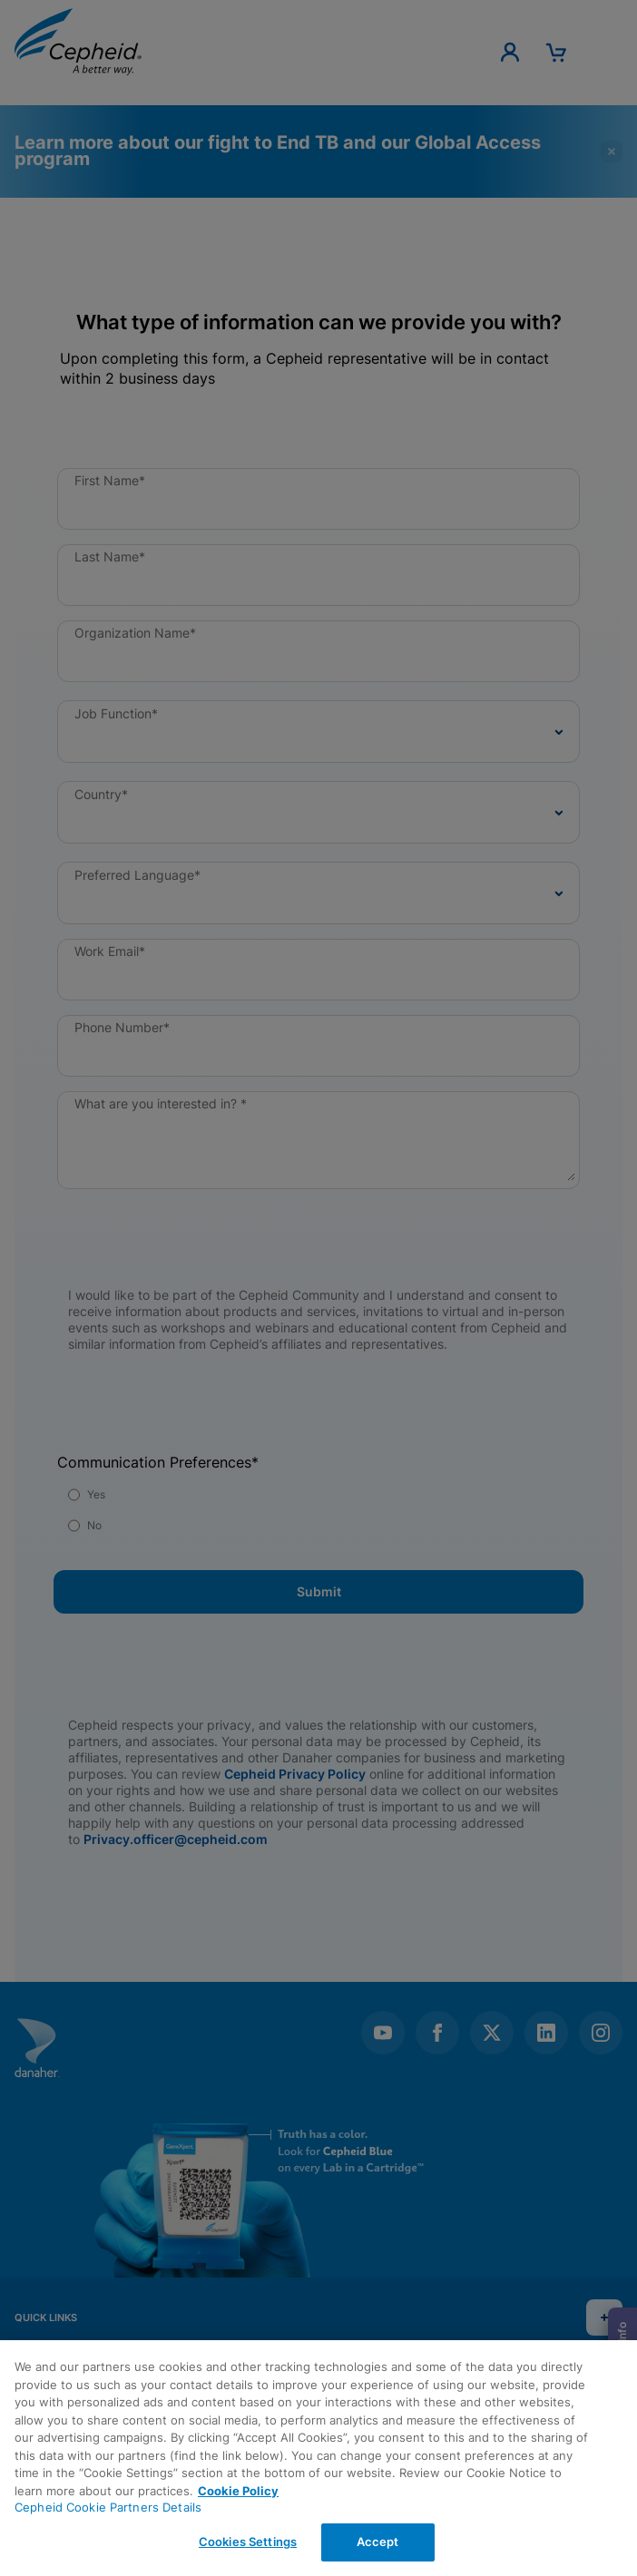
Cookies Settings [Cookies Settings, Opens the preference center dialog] (248, 2541)
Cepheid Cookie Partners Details (108, 2507)
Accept (378, 2541)
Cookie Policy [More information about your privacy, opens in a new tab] (238, 2490)
